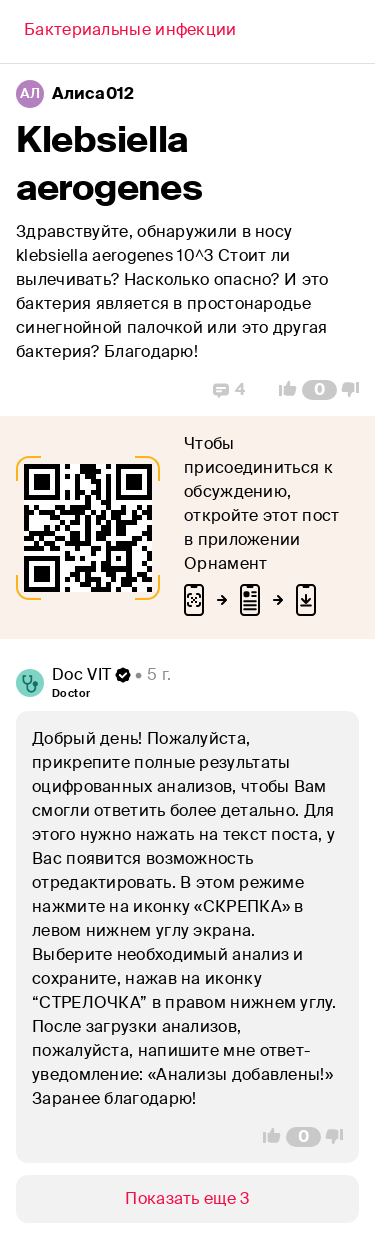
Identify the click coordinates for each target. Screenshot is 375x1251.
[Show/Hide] (187, 1199)
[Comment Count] (319, 390)
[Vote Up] (282, 390)
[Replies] (229, 390)
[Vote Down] (356, 390)
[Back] (130, 32)
